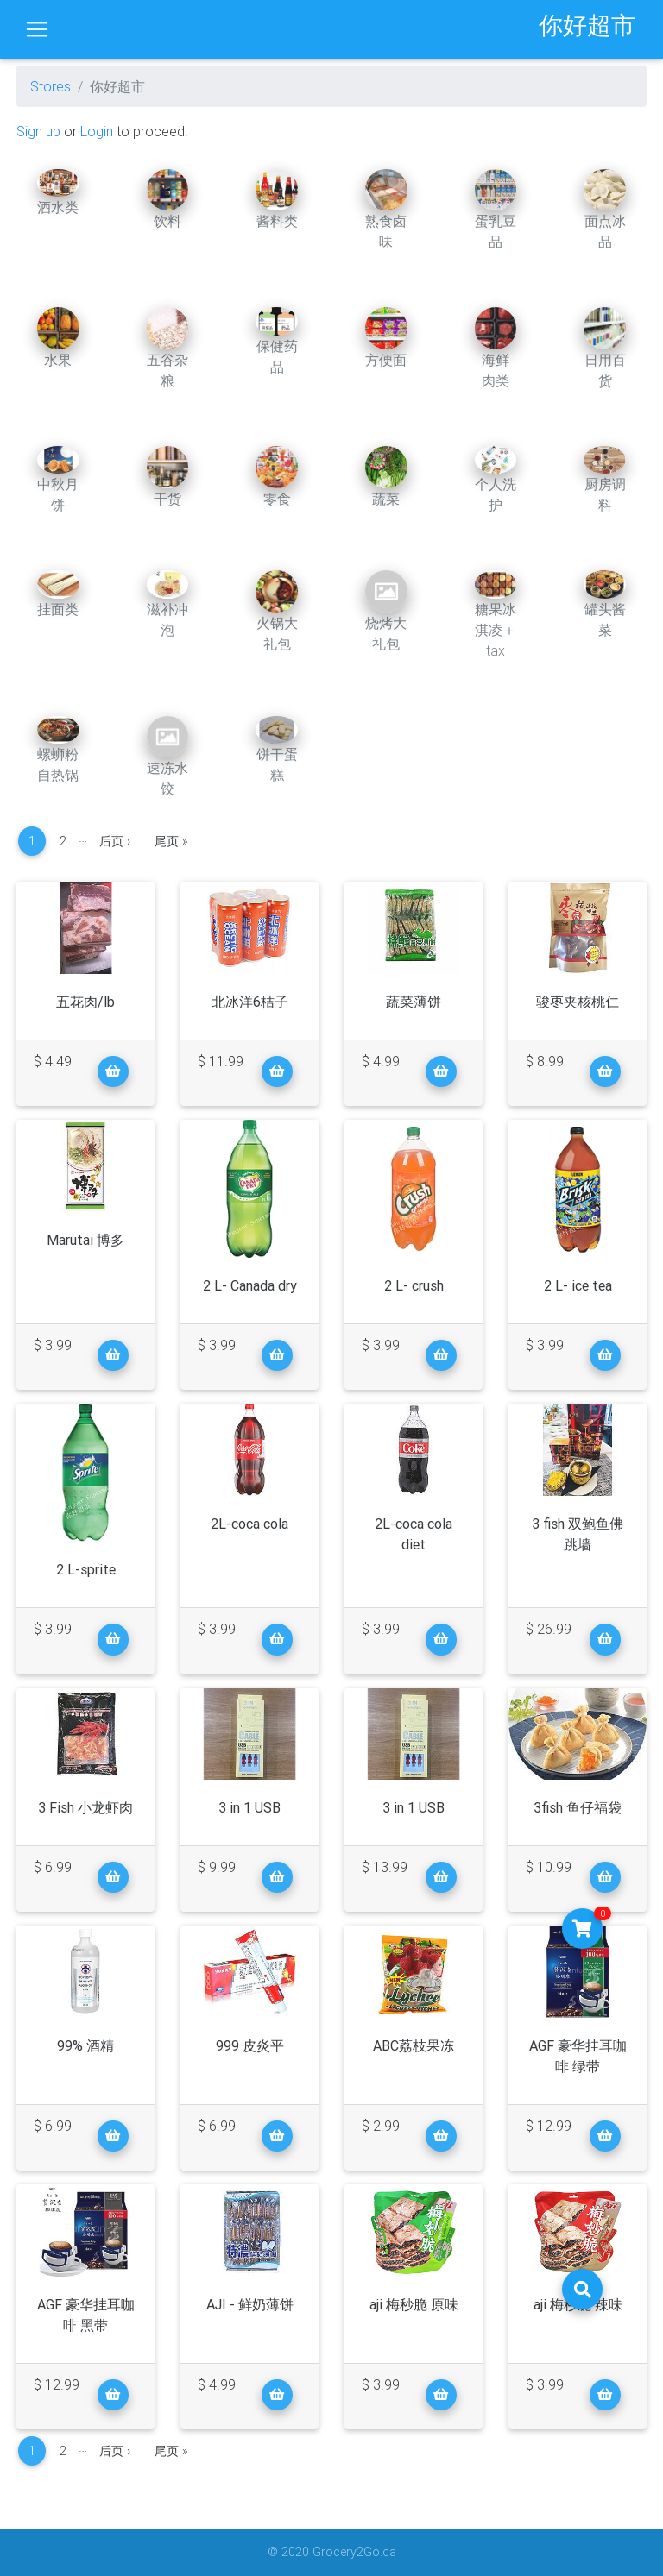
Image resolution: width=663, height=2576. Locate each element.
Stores (50, 86)
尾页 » (171, 841)
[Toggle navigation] (37, 29)
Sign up (38, 131)
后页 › (114, 841)
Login (96, 131)
